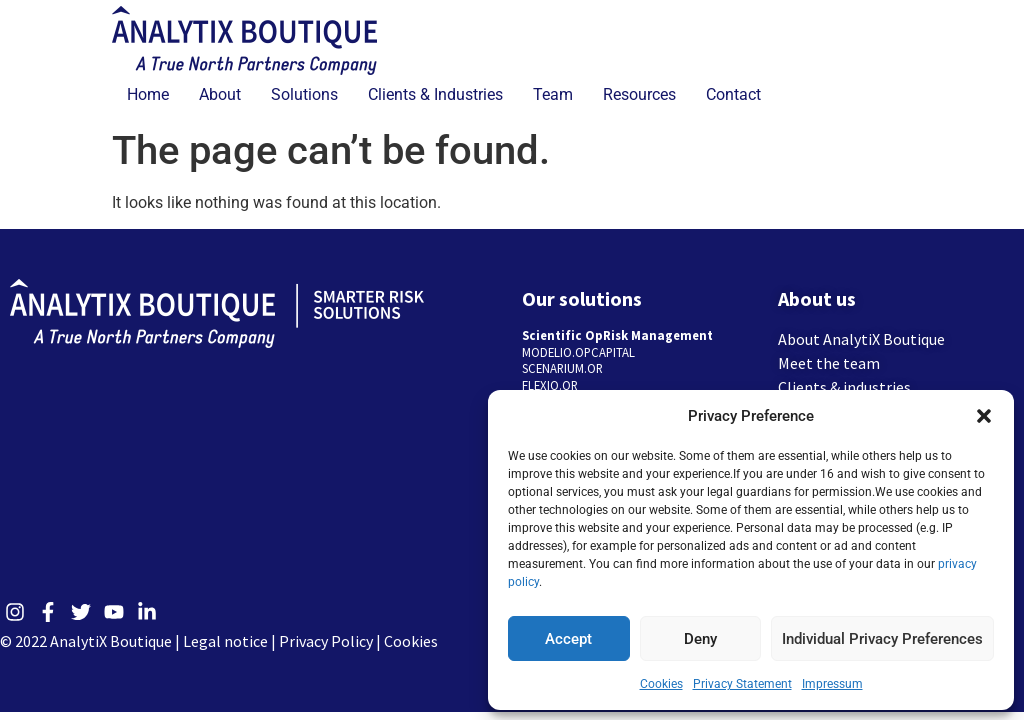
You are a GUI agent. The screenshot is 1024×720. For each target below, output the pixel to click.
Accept (568, 639)
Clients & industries (844, 387)
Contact (733, 94)
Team (553, 94)
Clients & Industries (435, 94)
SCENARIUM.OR (562, 368)
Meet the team (829, 363)
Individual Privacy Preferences (882, 639)
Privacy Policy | (331, 641)
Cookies (661, 684)
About (220, 94)
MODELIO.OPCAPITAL (578, 352)
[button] (984, 416)
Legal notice (225, 641)
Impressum (832, 684)
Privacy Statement (742, 684)
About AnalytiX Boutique (861, 339)
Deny (700, 639)
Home (148, 94)
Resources (639, 94)
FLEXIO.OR (550, 385)
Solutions (304, 94)
